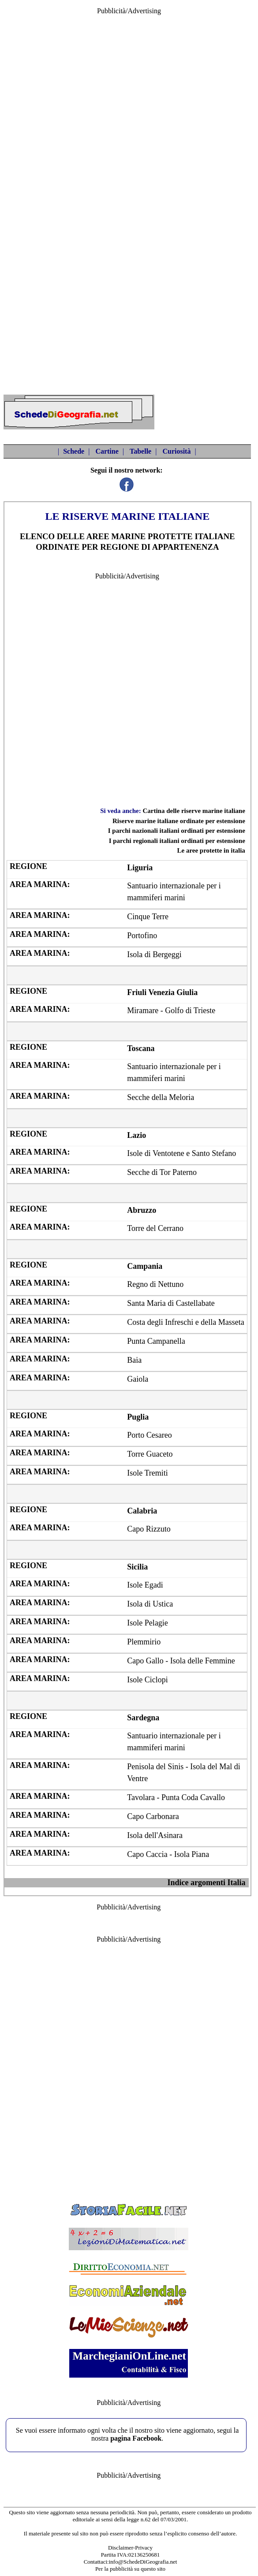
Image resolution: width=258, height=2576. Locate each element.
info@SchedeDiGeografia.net (143, 2561)
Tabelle (140, 451)
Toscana (140, 1048)
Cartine (106, 451)
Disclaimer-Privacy (130, 2547)
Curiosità (176, 451)
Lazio (136, 1135)
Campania (144, 1266)
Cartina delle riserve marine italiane (193, 810)
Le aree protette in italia (211, 850)
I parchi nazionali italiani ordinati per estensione (176, 830)
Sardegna (143, 1717)
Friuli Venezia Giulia (162, 992)
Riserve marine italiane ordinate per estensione (178, 820)
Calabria (142, 1510)
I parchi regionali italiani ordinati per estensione (177, 840)
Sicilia (137, 1566)
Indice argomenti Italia (206, 1882)
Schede (73, 451)
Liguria (140, 867)
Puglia (138, 1417)
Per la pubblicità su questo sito (130, 2568)
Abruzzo (141, 1210)
